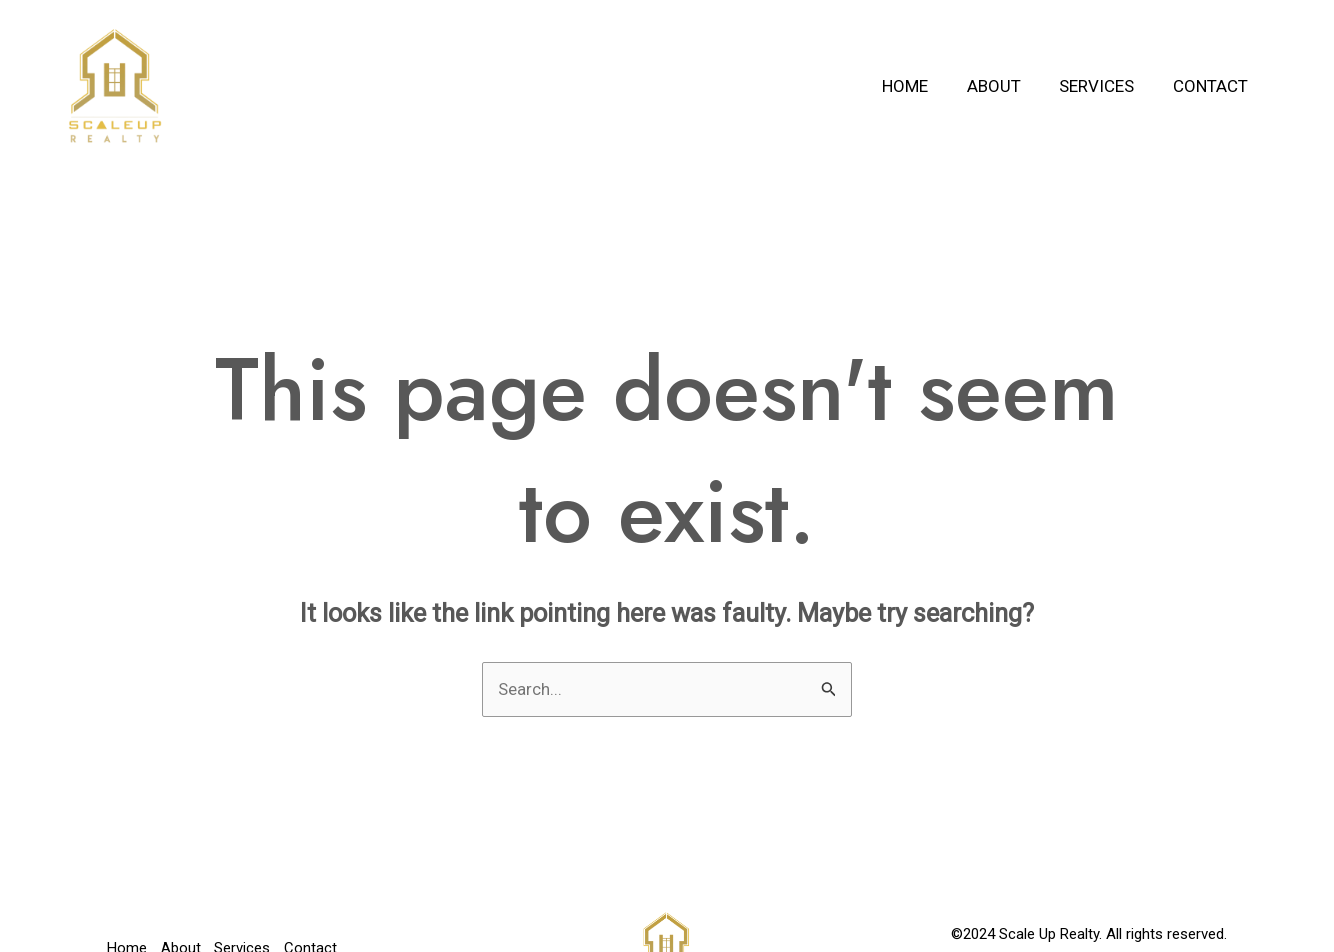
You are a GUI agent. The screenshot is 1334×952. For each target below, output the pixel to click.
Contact (1212, 86)
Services (1103, 86)
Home (921, 86)
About (1005, 86)
